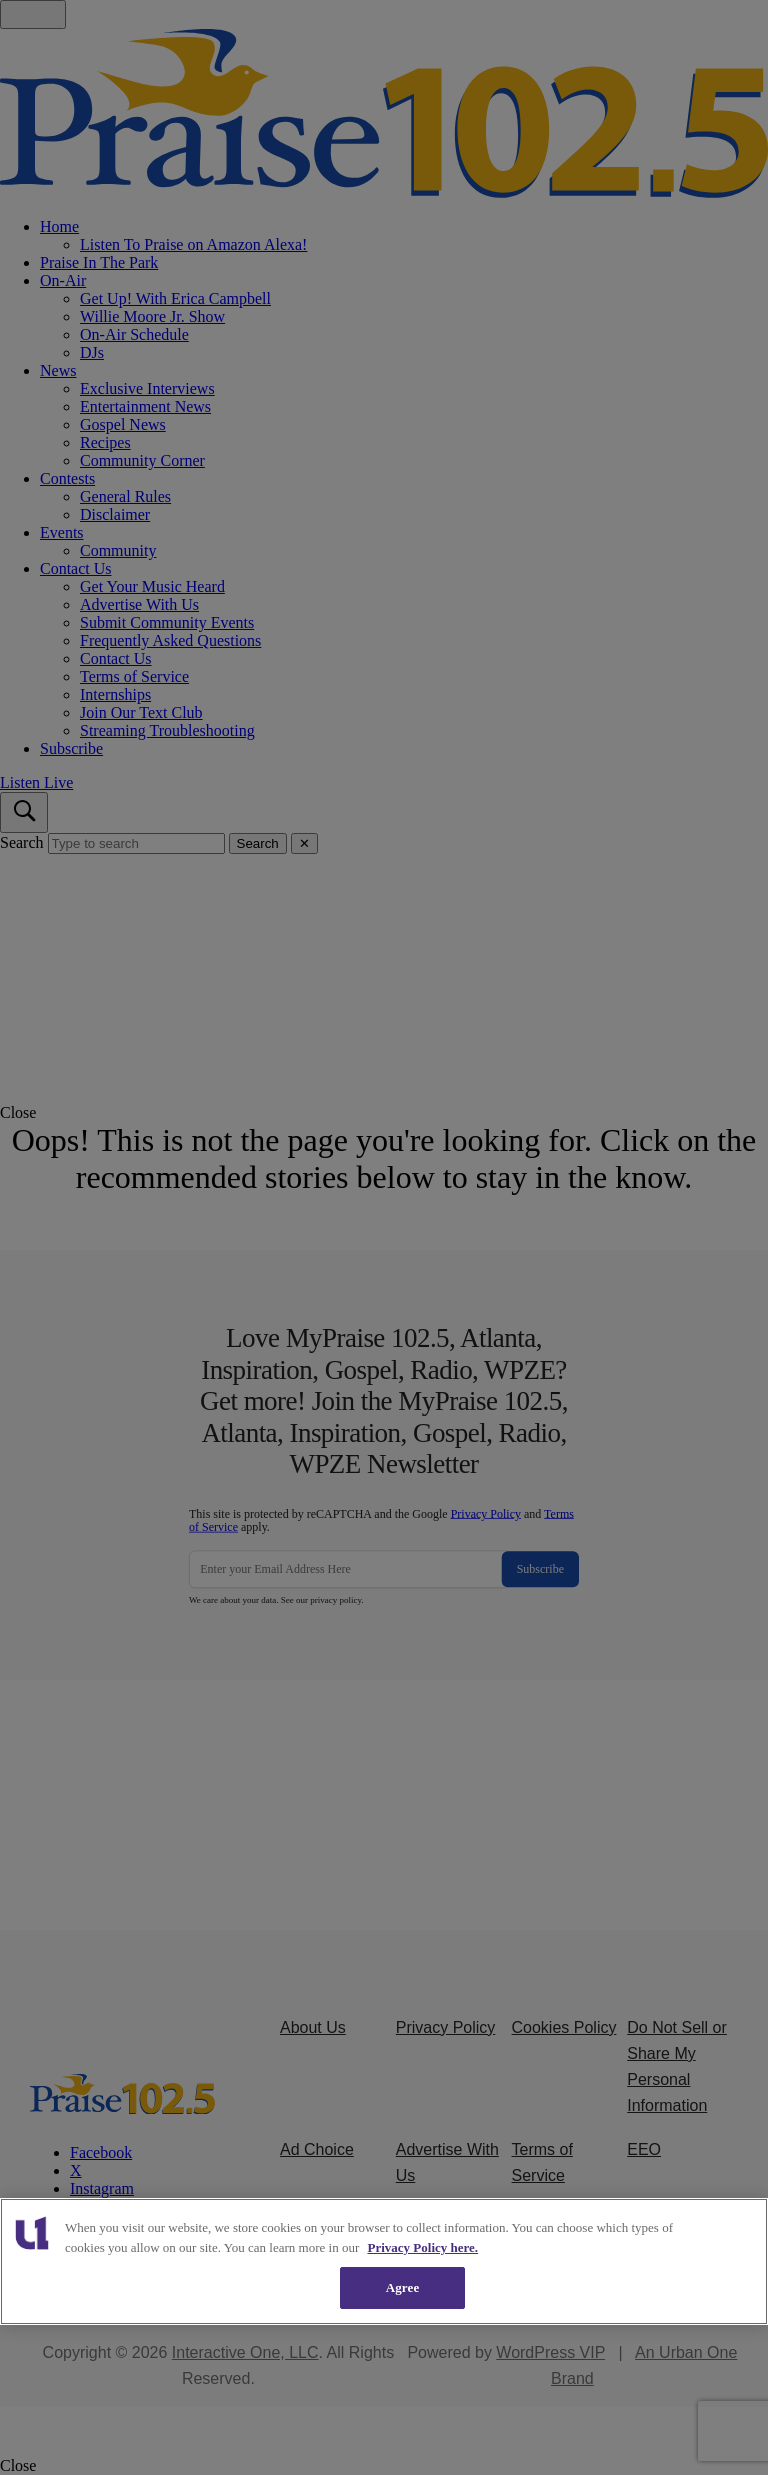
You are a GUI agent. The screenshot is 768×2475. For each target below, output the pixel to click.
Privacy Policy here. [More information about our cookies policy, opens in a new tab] (423, 2247)
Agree (403, 2287)
